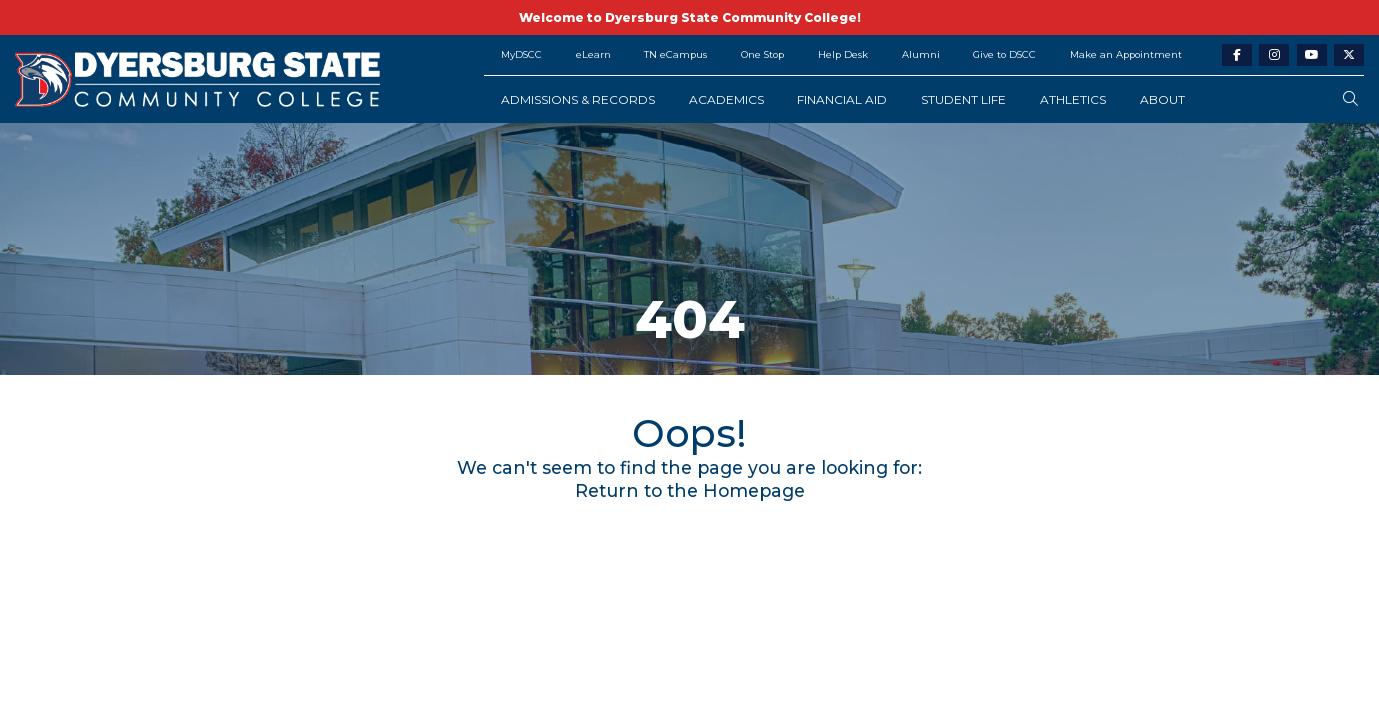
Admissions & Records (578, 99)
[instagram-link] (1274, 55)
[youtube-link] (1312, 55)
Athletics (1073, 99)
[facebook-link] (1237, 55)
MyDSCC (521, 54)
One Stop (762, 54)
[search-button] (1350, 99)
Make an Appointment (1126, 54)
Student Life (963, 99)
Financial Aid (842, 99)
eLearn (593, 54)
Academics (726, 99)
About (1162, 99)
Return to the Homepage (690, 490)
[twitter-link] (1349, 55)
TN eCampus (675, 54)
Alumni (921, 54)
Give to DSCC (1004, 54)
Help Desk (843, 54)
